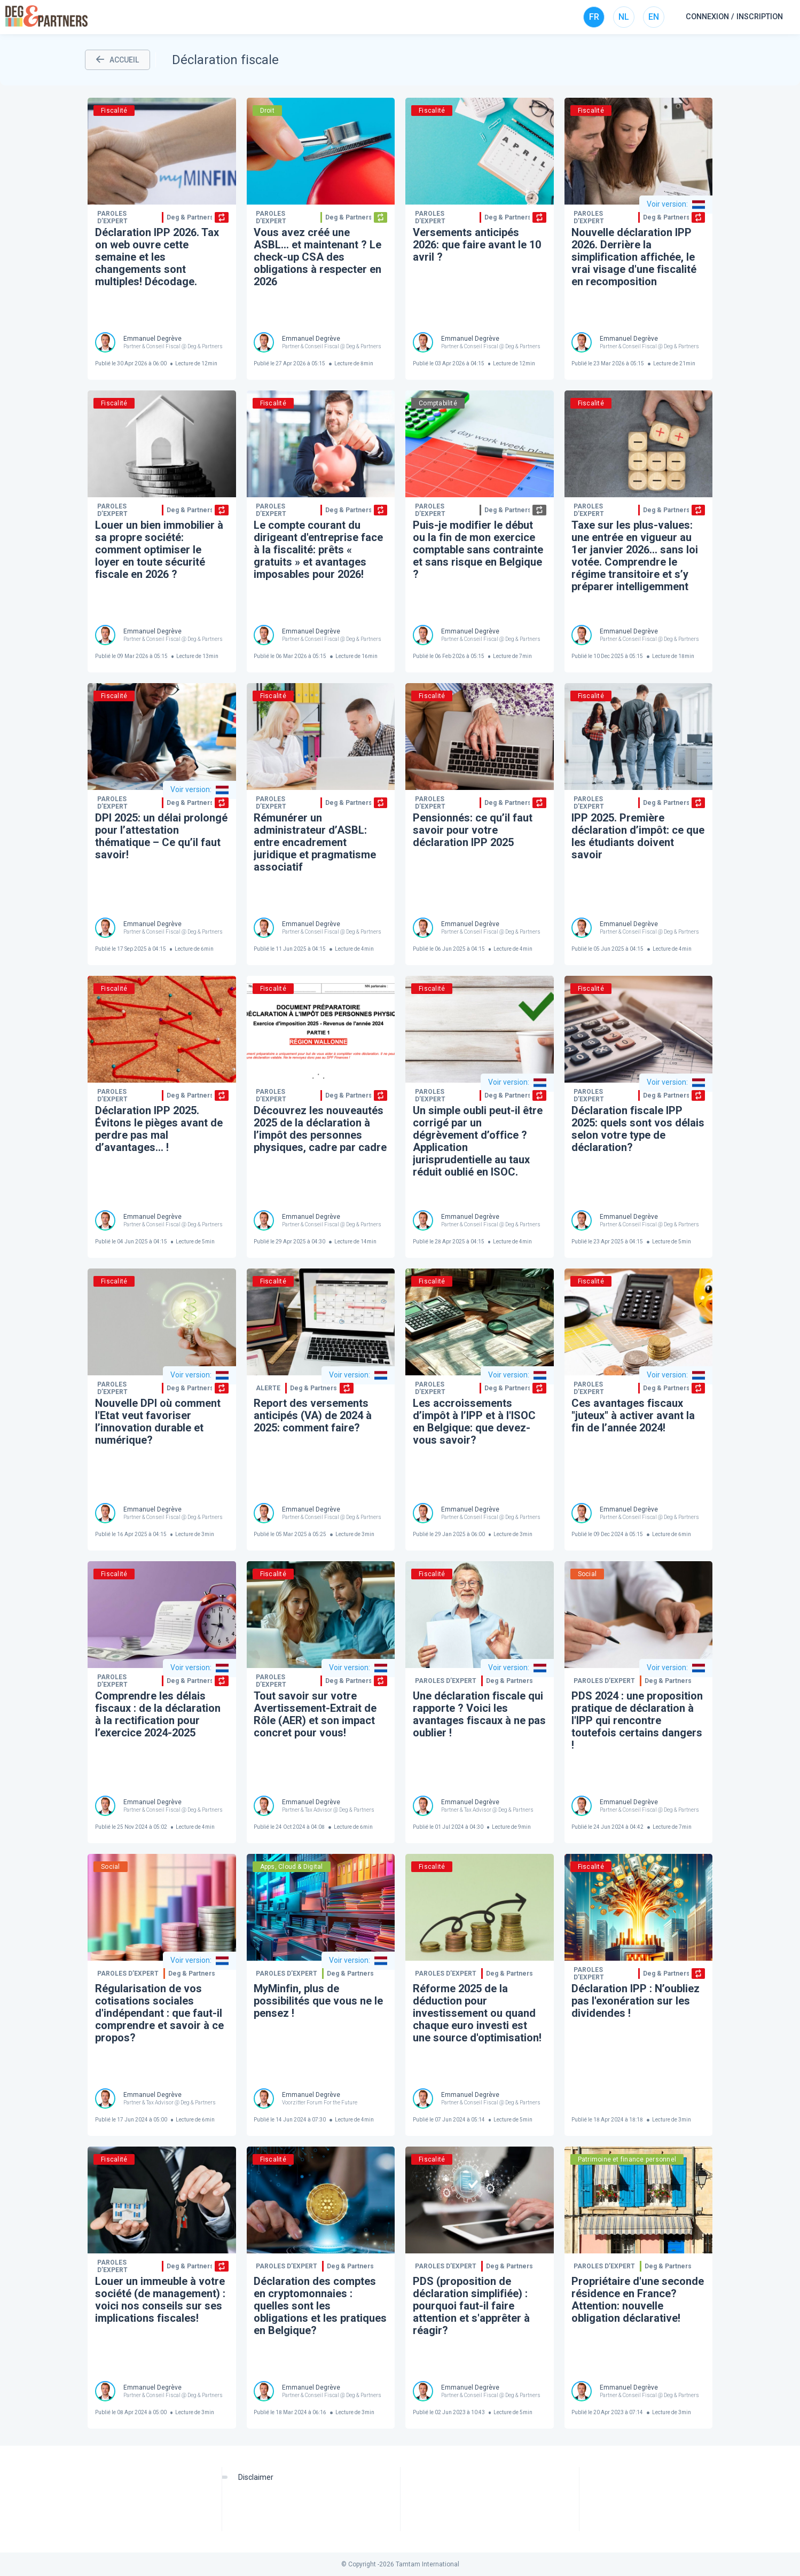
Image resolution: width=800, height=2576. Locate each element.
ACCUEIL (117, 60)
